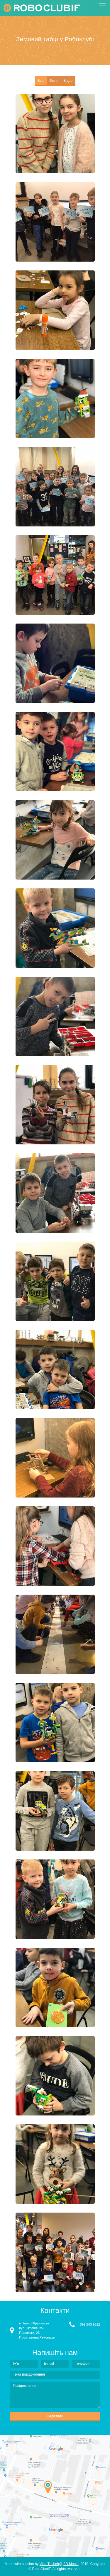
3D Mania (70, 2564)
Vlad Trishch (49, 2564)
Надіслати (55, 2416)
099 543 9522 (90, 2324)
